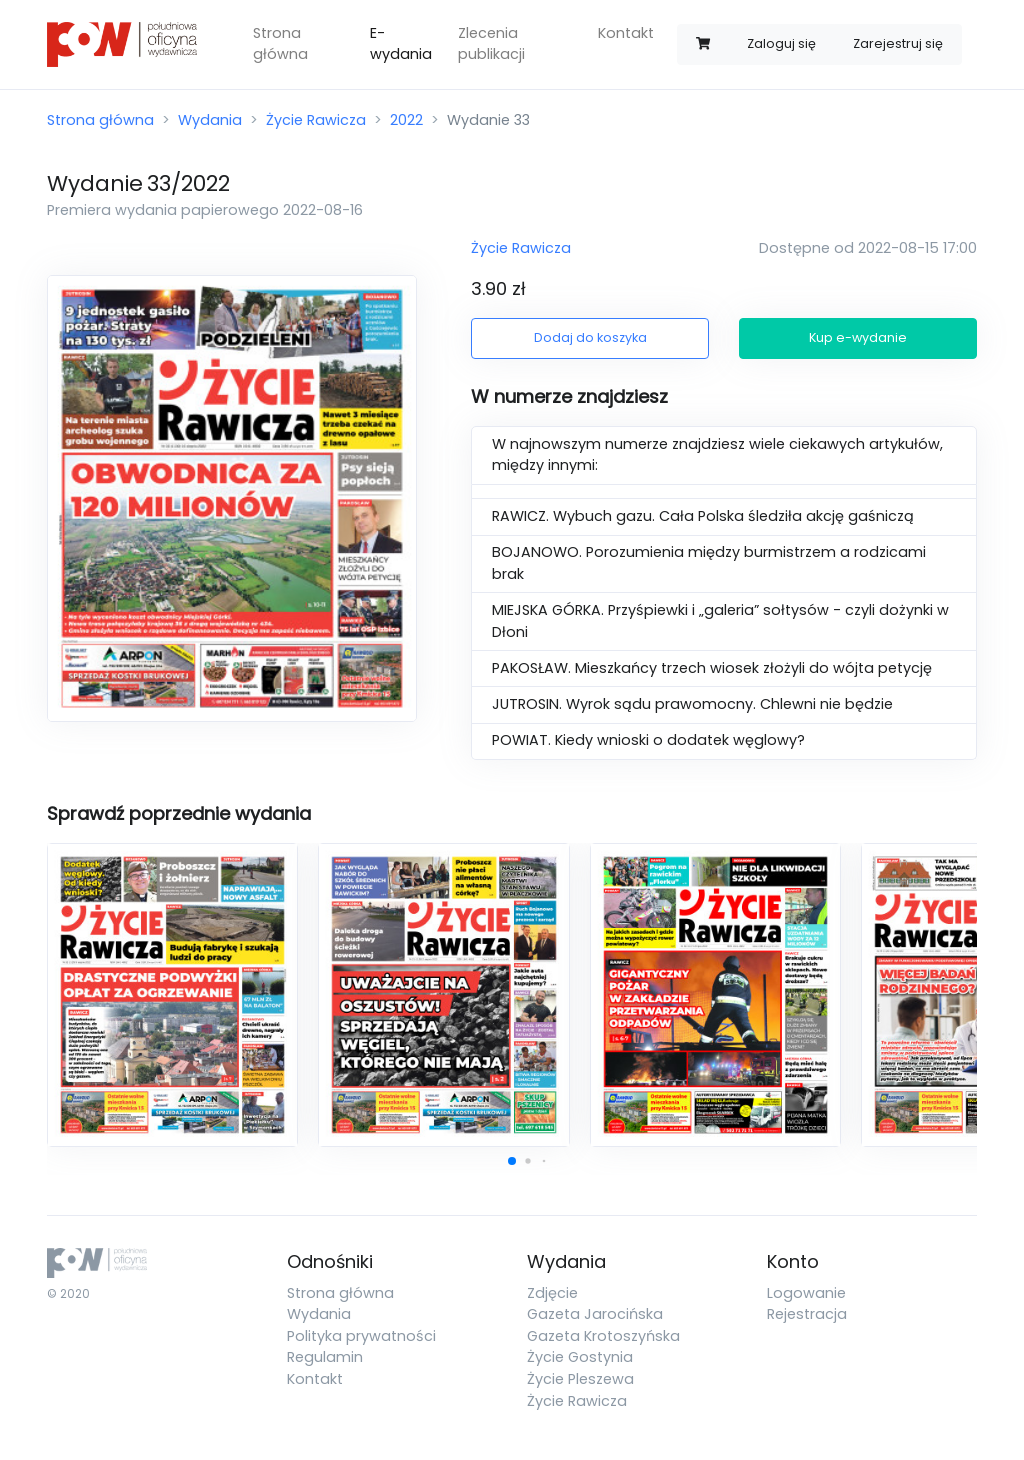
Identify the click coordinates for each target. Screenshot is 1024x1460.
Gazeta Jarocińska (595, 1314)
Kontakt (626, 33)
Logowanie (806, 1293)
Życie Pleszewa (580, 1379)
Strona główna (280, 44)
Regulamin (325, 1357)
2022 (406, 120)
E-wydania (401, 44)
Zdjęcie (552, 1293)
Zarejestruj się (898, 43)
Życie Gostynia (580, 1357)
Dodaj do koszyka (590, 337)
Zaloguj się (781, 43)
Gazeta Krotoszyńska (603, 1336)
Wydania (210, 120)
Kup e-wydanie (858, 337)
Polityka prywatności (361, 1336)
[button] (512, 1161)
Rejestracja (807, 1314)
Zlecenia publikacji (491, 44)
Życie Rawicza (316, 120)
